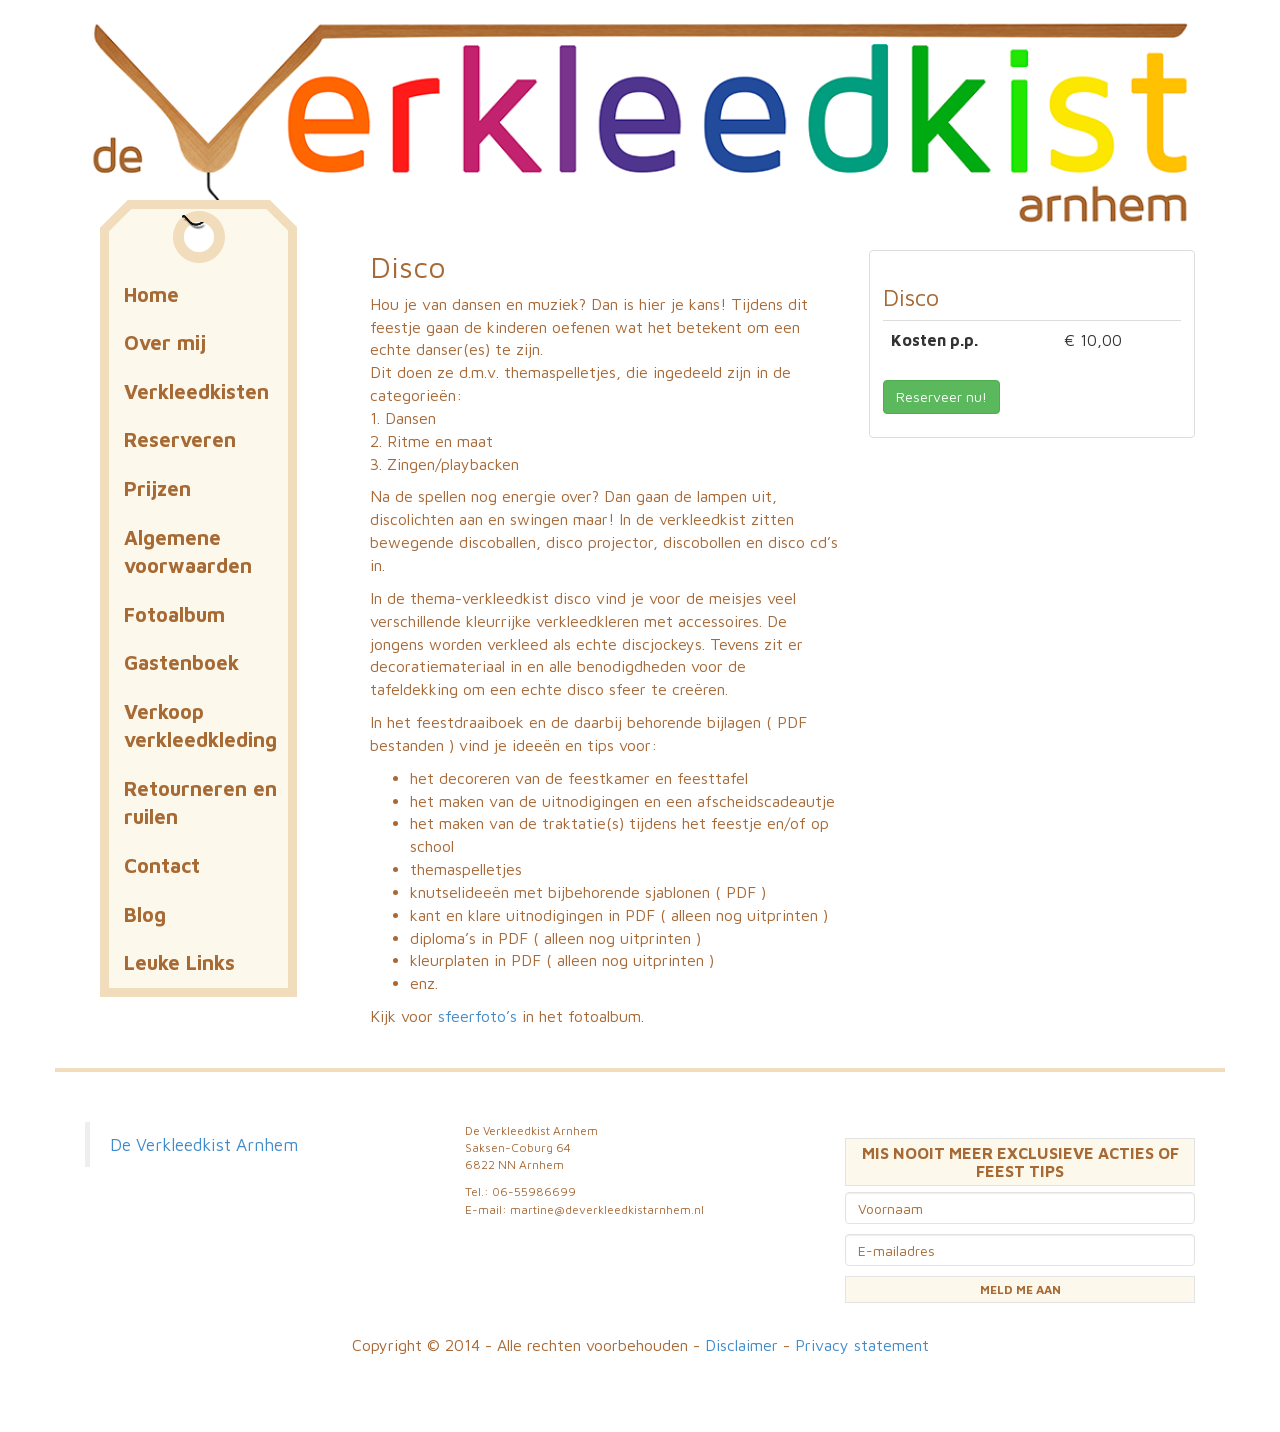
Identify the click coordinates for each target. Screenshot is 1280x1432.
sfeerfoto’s (480, 1016)
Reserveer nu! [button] (941, 396)
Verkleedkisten (196, 391)
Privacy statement (862, 1345)
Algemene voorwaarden (188, 552)
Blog (145, 914)
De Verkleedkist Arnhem (204, 1144)
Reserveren (180, 439)
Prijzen (157, 488)
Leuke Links (179, 962)
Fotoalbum (174, 614)
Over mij (165, 342)
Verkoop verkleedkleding (200, 726)
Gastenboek (181, 662)
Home (151, 294)
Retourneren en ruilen (200, 803)
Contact (162, 865)
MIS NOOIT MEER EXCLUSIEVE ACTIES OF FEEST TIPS (1020, 1162)
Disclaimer (741, 1345)
